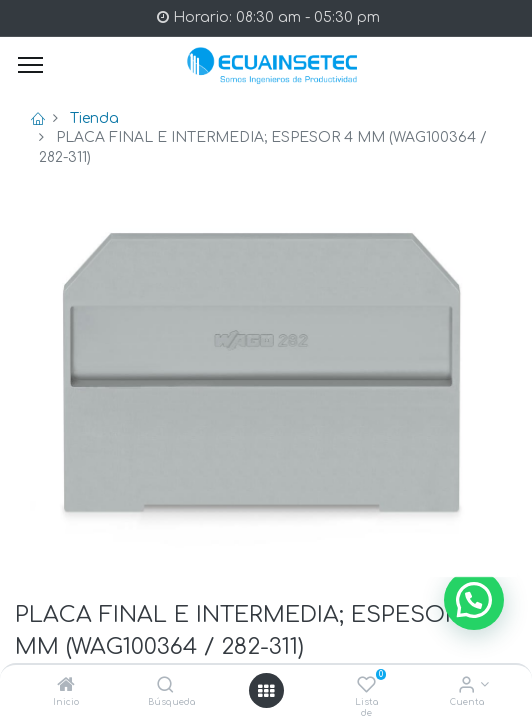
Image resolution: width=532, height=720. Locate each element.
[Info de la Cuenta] (466, 686)
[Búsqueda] (165, 686)
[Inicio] (66, 686)
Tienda (94, 118)
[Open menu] (266, 691)
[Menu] (30, 65)
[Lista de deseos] (366, 686)
